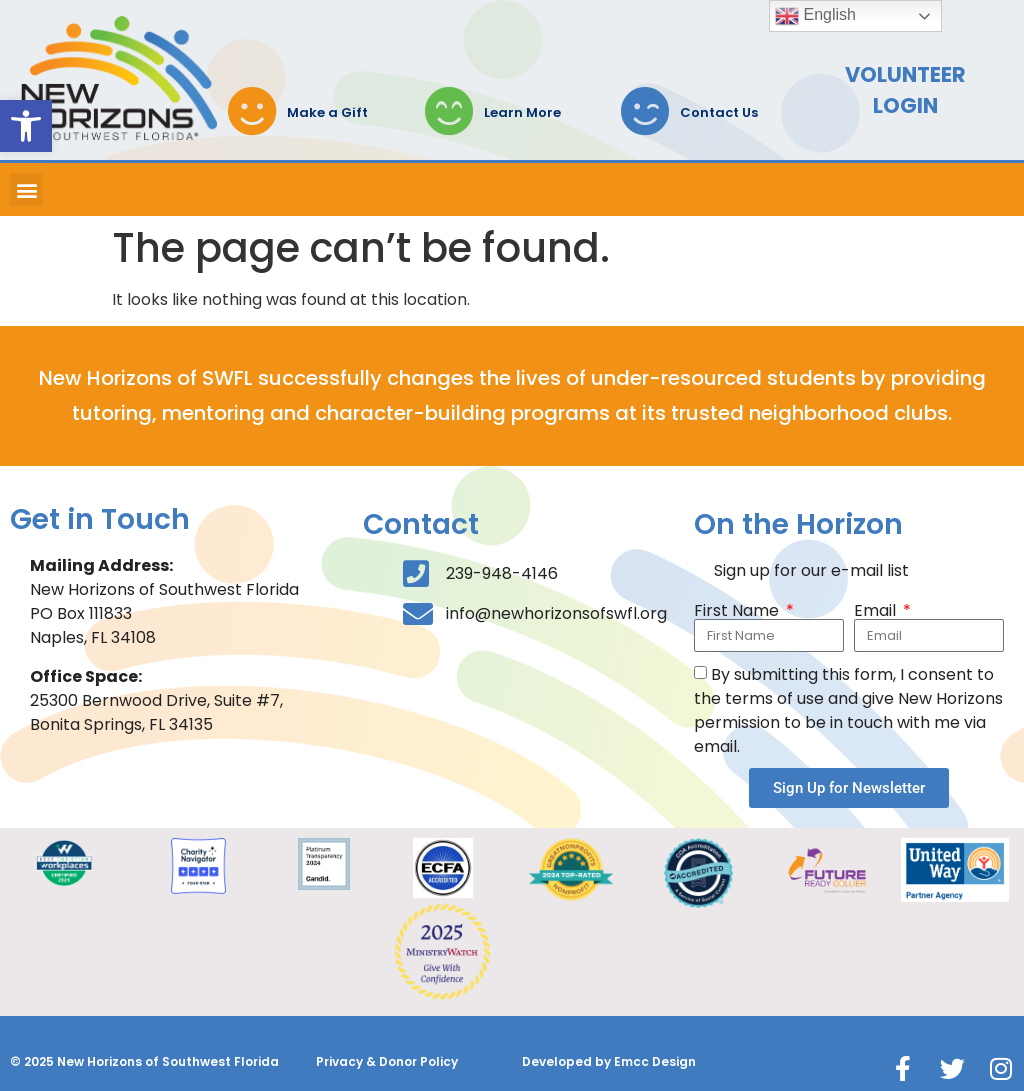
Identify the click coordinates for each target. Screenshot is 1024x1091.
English (815, 16)
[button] (26, 126)
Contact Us (719, 112)
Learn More (522, 112)
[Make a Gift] (252, 111)
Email (877, 611)
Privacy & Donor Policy (387, 1061)
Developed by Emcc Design (609, 1061)
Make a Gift (327, 112)
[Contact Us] (645, 111)
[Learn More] (449, 111)
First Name (738, 611)
